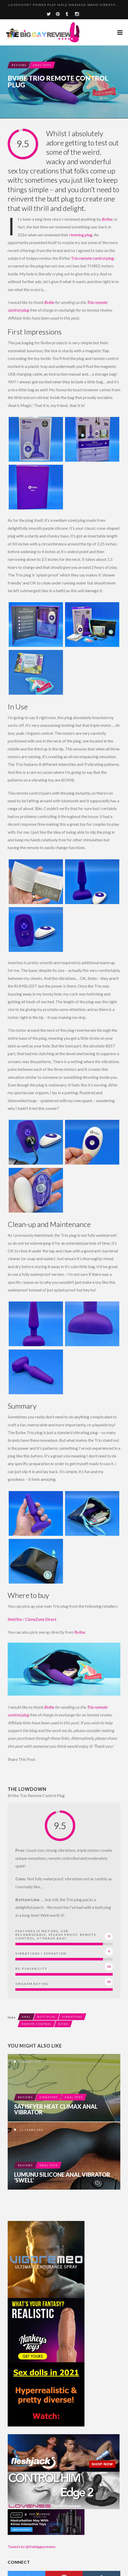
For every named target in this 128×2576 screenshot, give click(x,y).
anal (26, 2016)
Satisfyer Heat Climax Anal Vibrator (56, 2109)
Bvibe (107, 219)
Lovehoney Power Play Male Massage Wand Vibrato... (64, 5)
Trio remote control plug (92, 258)
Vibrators (48, 2097)
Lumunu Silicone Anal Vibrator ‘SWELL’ (62, 2177)
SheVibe (15, 1619)
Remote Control (36, 2023)
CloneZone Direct (40, 1619)
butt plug (46, 2016)
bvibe (63, 2023)
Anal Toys (42, 65)
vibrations (72, 2016)
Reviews (19, 65)
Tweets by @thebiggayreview (32, 2546)
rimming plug (80, 234)
